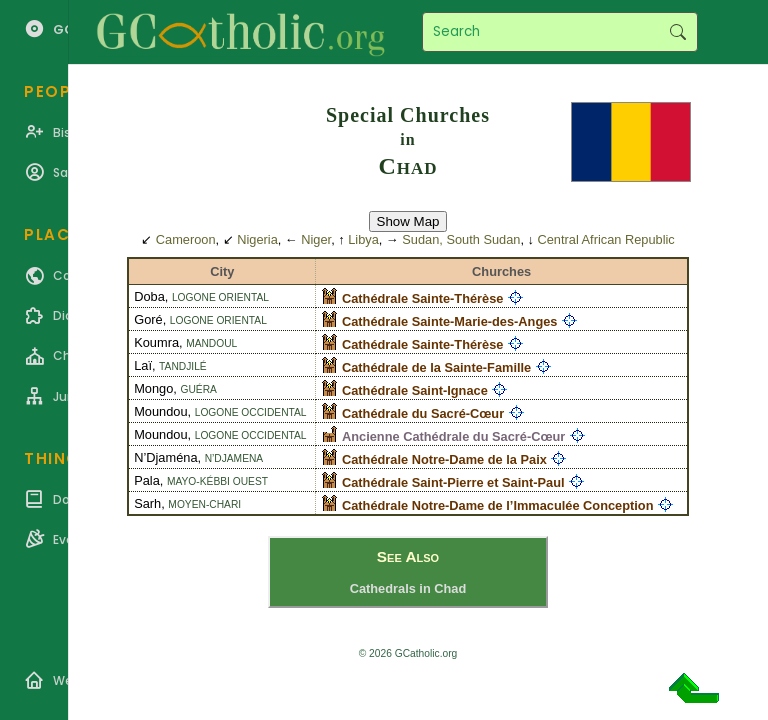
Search (677, 32)
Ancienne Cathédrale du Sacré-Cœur (453, 436)
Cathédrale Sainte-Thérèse (422, 298)
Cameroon (186, 239)
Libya (363, 239)
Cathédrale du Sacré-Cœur (423, 413)
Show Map (408, 221)
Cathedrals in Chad (408, 588)
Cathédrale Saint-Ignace (415, 390)
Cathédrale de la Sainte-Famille (436, 367)
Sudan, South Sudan (461, 239)
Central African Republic (605, 239)
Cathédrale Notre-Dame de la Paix (444, 459)
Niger (316, 239)
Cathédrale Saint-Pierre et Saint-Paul (453, 482)
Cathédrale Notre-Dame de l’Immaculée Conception (497, 505)
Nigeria (257, 239)
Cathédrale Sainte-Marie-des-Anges (449, 321)
